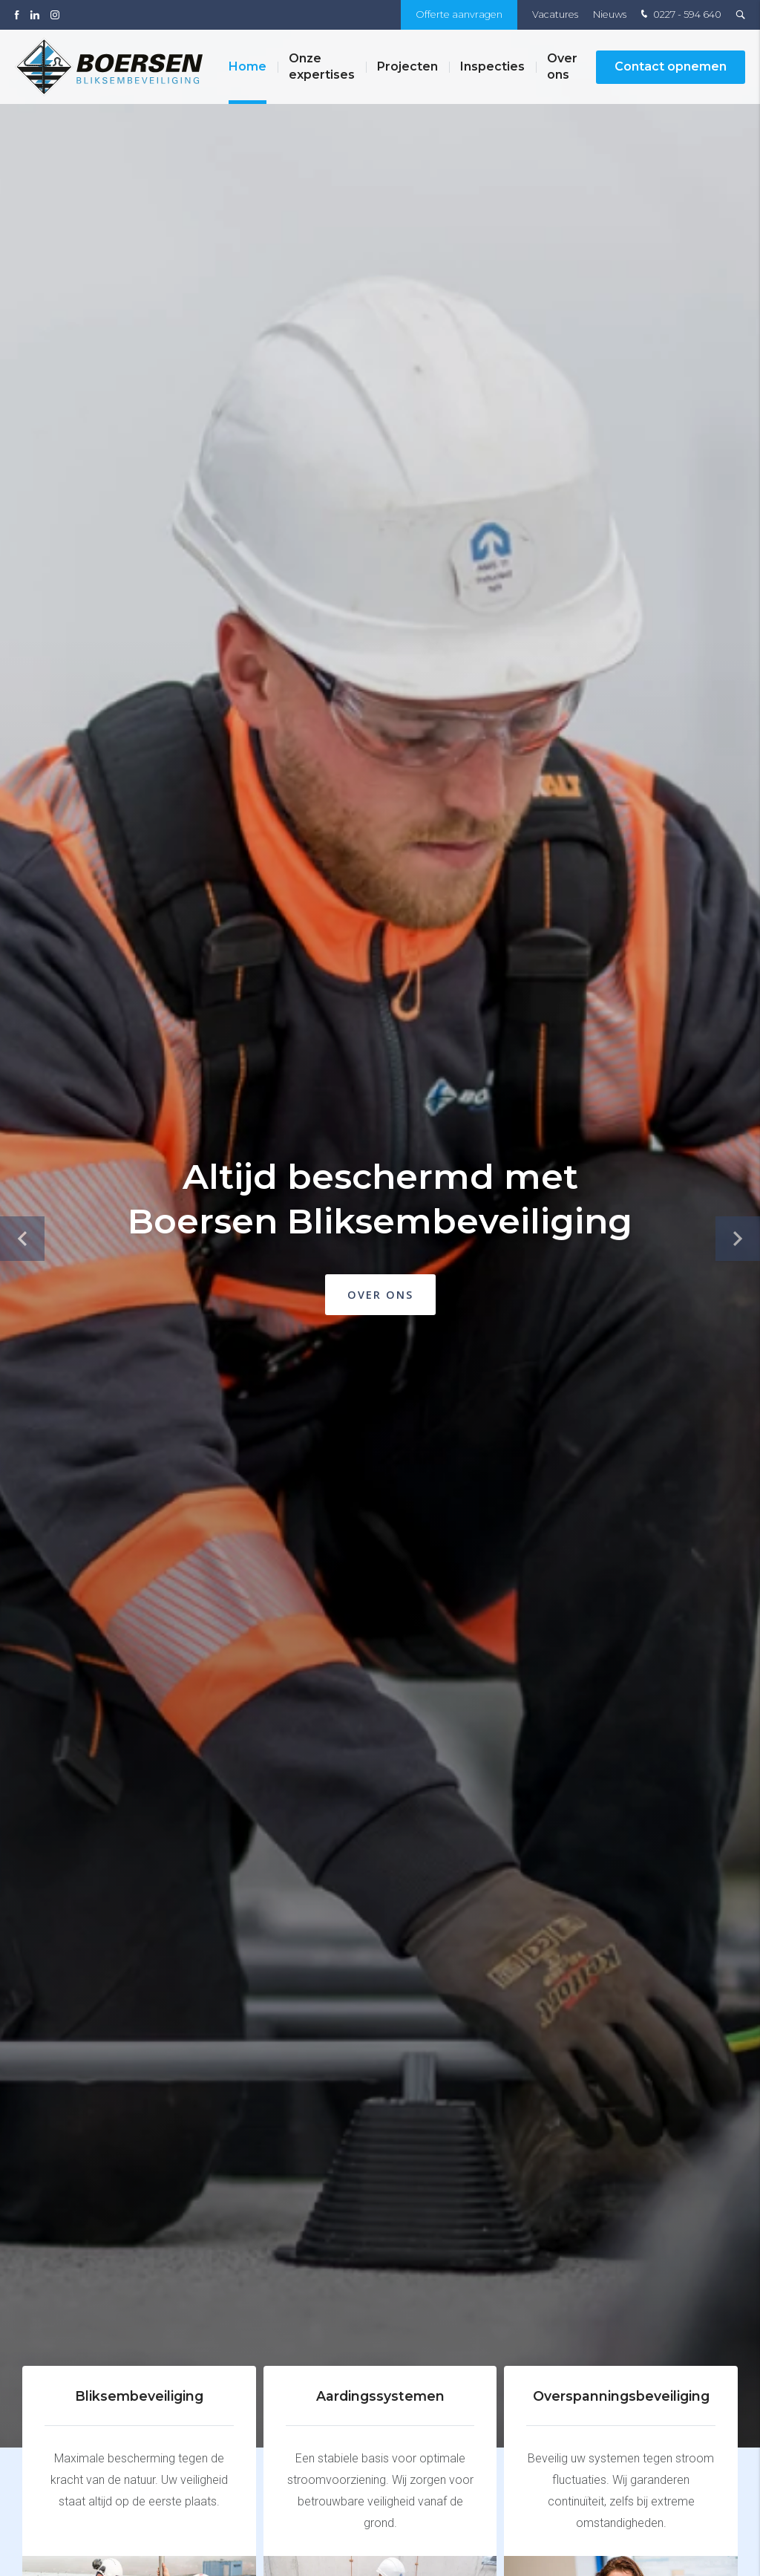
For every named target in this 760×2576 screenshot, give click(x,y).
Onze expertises (322, 66)
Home (247, 66)
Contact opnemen (671, 66)
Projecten (407, 66)
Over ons (562, 66)
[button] (737, 1238)
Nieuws (609, 14)
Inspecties (492, 66)
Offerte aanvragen (459, 14)
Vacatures (555, 14)
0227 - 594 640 (679, 15)
